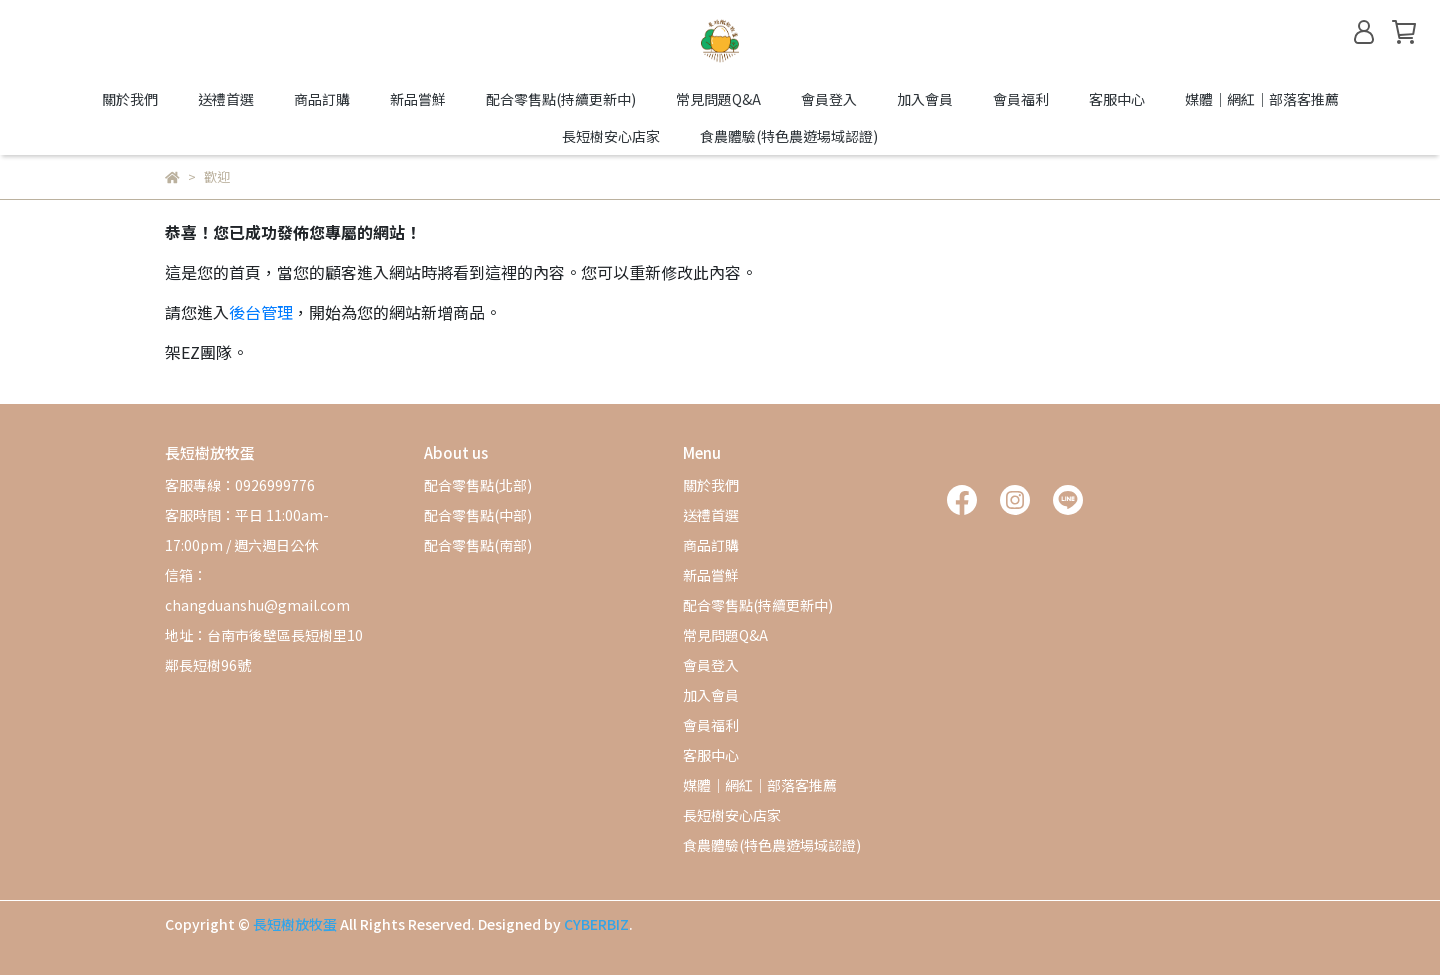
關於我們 (130, 99)
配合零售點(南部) (478, 545)
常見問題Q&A (718, 99)
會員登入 (829, 99)
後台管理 (261, 312)
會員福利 (1021, 99)
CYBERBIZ (596, 924)
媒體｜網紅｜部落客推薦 (1262, 99)
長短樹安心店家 (611, 136)
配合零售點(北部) (478, 485)
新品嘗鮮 (418, 99)
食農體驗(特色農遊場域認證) (789, 136)
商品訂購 (322, 99)
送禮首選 (226, 99)
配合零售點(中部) (478, 515)
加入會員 (925, 99)
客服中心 (1117, 99)
